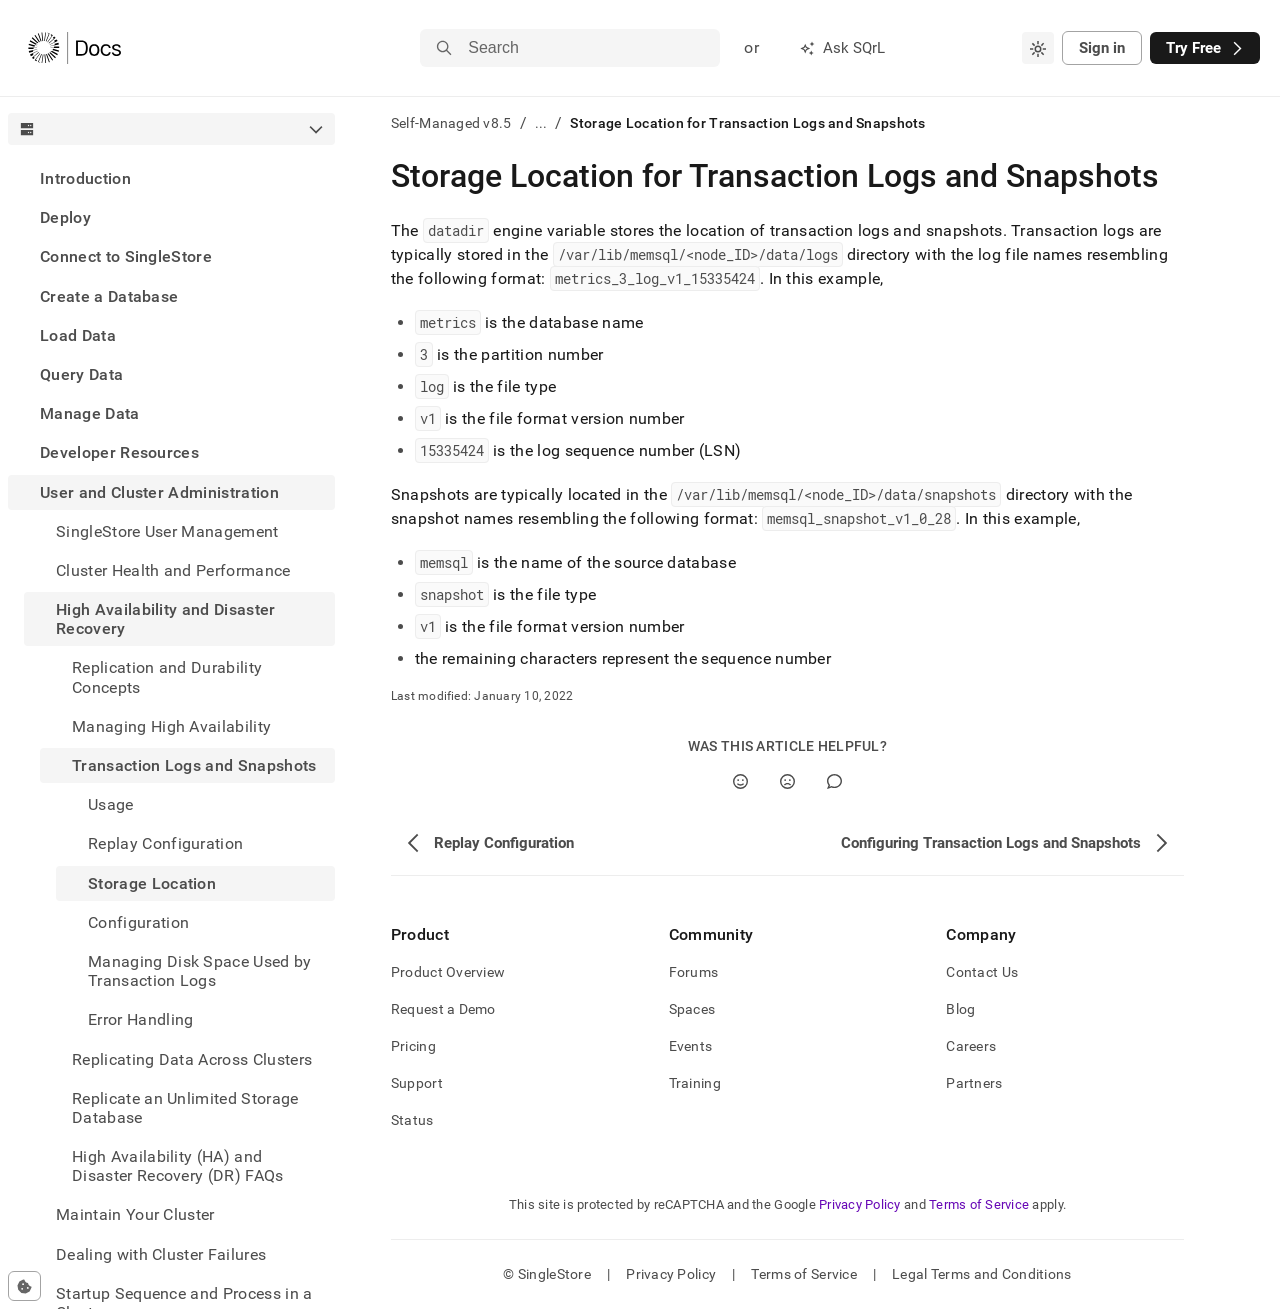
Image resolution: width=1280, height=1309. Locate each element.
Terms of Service (979, 1204)
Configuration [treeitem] (138, 922)
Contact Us (982, 972)
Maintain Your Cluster (135, 1214)
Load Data (78, 335)
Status (412, 1120)
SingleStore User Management (167, 531)
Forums (694, 972)
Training (695, 1083)
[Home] (74, 48)
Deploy (65, 217)
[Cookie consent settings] (24, 1286)
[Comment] (834, 781)
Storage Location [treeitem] (152, 883)
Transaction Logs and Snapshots (194, 765)
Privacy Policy (860, 1204)
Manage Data (90, 413)
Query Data (81, 374)
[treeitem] (171, 178)
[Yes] (740, 781)
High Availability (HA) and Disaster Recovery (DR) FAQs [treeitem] (178, 1166)
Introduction (85, 178)
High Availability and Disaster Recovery (166, 619)
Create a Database (109, 296)
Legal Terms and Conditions (981, 1274)
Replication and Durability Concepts (167, 677)
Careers (971, 1046)
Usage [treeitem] (111, 804)
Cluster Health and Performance (173, 570)
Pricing (413, 1046)
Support (417, 1083)
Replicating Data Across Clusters (192, 1059)
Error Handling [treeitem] (140, 1019)
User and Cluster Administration (159, 492)
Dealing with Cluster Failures (161, 1254)
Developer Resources (119, 452)
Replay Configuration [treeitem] (165, 843)
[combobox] (1038, 48)
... (541, 123)
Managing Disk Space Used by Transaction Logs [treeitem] (200, 971)
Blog (960, 1009)
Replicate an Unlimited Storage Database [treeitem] (185, 1108)
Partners (974, 1083)
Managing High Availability (171, 726)
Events (691, 1046)
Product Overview (448, 972)
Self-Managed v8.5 (451, 123)
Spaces (692, 1009)
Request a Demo (443, 1009)
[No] (787, 781)
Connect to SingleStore (126, 256)
